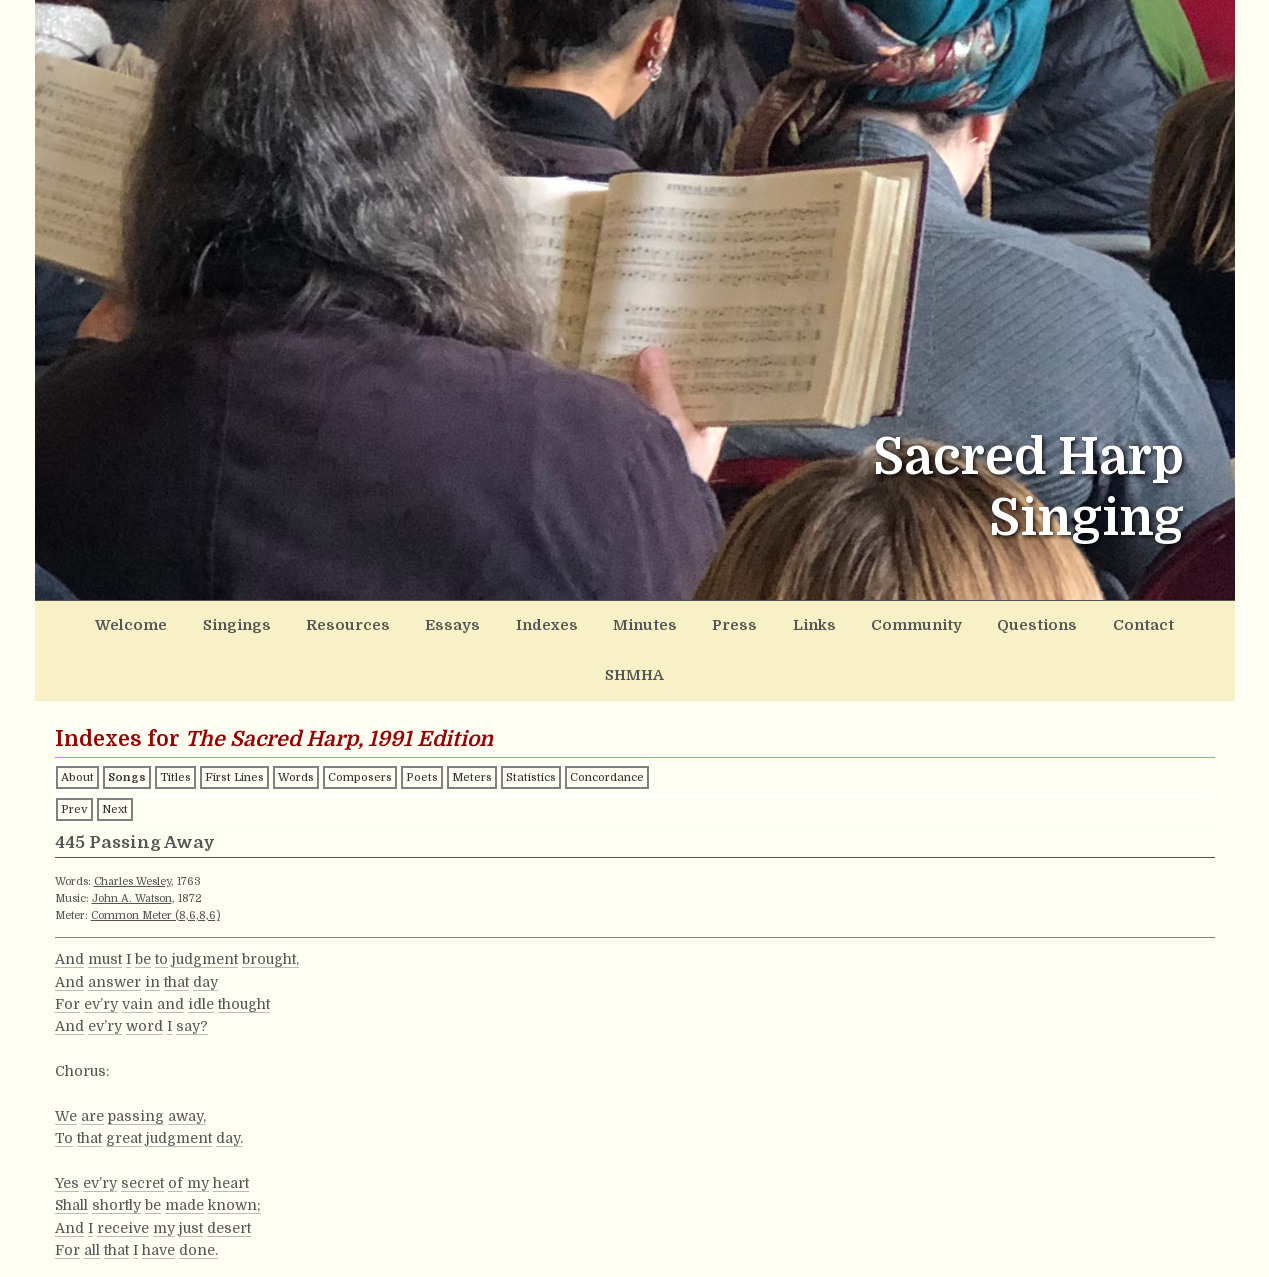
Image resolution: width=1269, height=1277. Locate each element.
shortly (116, 1151)
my (198, 1129)
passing (136, 1062)
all (92, 1196)
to (161, 905)
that (176, 928)
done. (198, 1196)
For (67, 950)
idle (201, 950)
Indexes (508, 624)
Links (753, 624)
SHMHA (1145, 624)
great (124, 1084)
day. (229, 1084)
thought (244, 950)
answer (114, 928)
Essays (422, 624)
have (158, 1196)
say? (192, 972)
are (92, 1062)
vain (137, 950)
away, (187, 1062)
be (143, 905)
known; (234, 1151)
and (170, 950)
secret (142, 1129)
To (64, 1084)
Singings (225, 624)
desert (229, 1174)
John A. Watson (132, 844)
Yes (67, 1129)
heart (231, 1129)
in (152, 928)
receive (123, 1174)
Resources (327, 624)
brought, (270, 905)
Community (849, 624)
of (175, 1129)
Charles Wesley (132, 827)
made (184, 1151)
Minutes (598, 624)
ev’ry (101, 950)
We (66, 1062)
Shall (71, 1151)
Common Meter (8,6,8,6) (155, 861)
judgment (205, 905)
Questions (961, 624)
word (144, 972)
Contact (1057, 624)
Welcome (128, 624)
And (69, 905)
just (191, 1174)
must (105, 905)
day (205, 928)
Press (680, 624)
